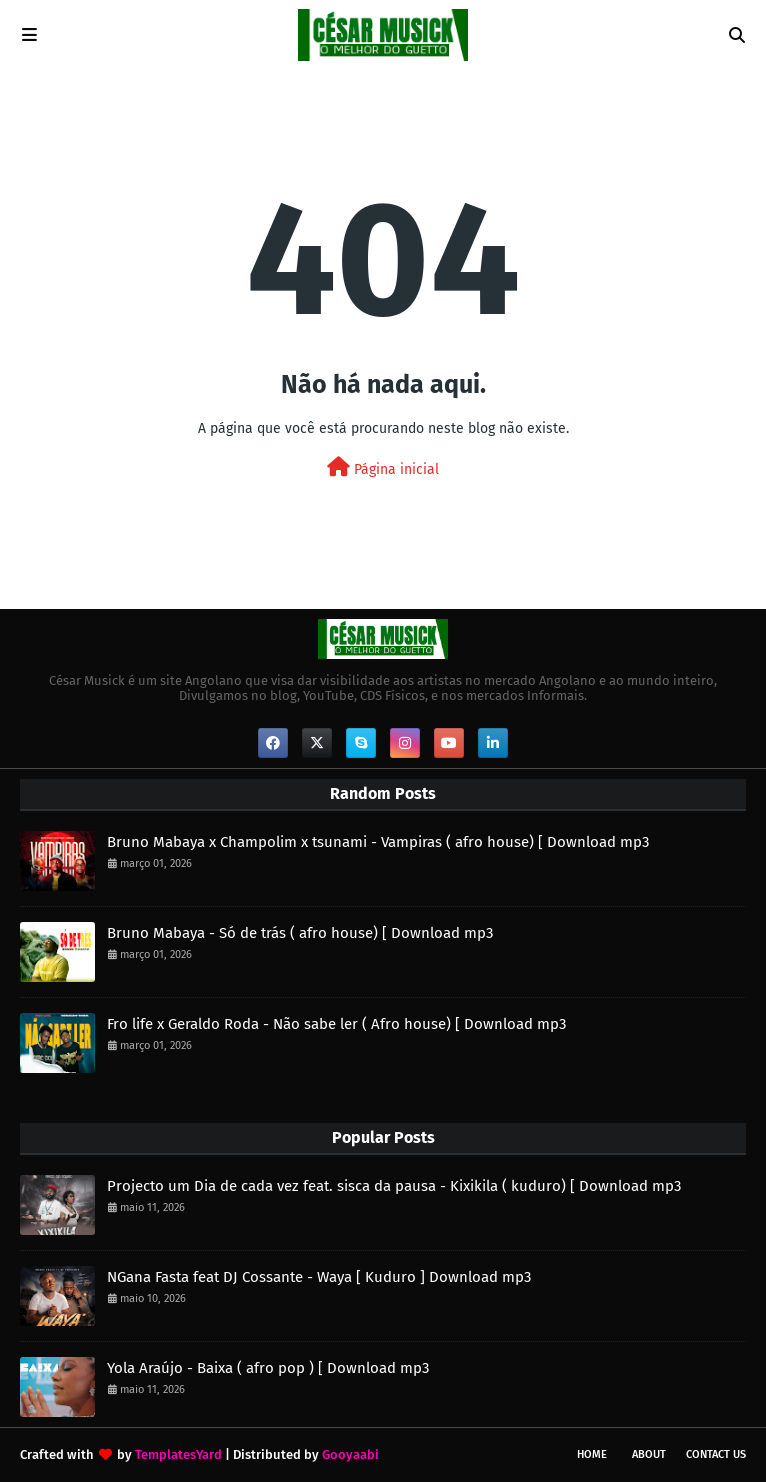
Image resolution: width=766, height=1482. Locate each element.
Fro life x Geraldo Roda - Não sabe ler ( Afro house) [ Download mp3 (336, 1024)
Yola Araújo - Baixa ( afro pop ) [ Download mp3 (268, 1368)
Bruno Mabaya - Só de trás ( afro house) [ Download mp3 (300, 933)
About (649, 1454)
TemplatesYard (178, 1454)
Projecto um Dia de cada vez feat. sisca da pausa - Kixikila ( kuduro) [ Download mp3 (394, 1186)
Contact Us (716, 1454)
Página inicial (383, 467)
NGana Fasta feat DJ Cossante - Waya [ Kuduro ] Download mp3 (319, 1277)
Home (592, 1454)
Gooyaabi (350, 1454)
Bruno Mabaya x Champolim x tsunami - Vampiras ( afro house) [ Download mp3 (378, 842)
